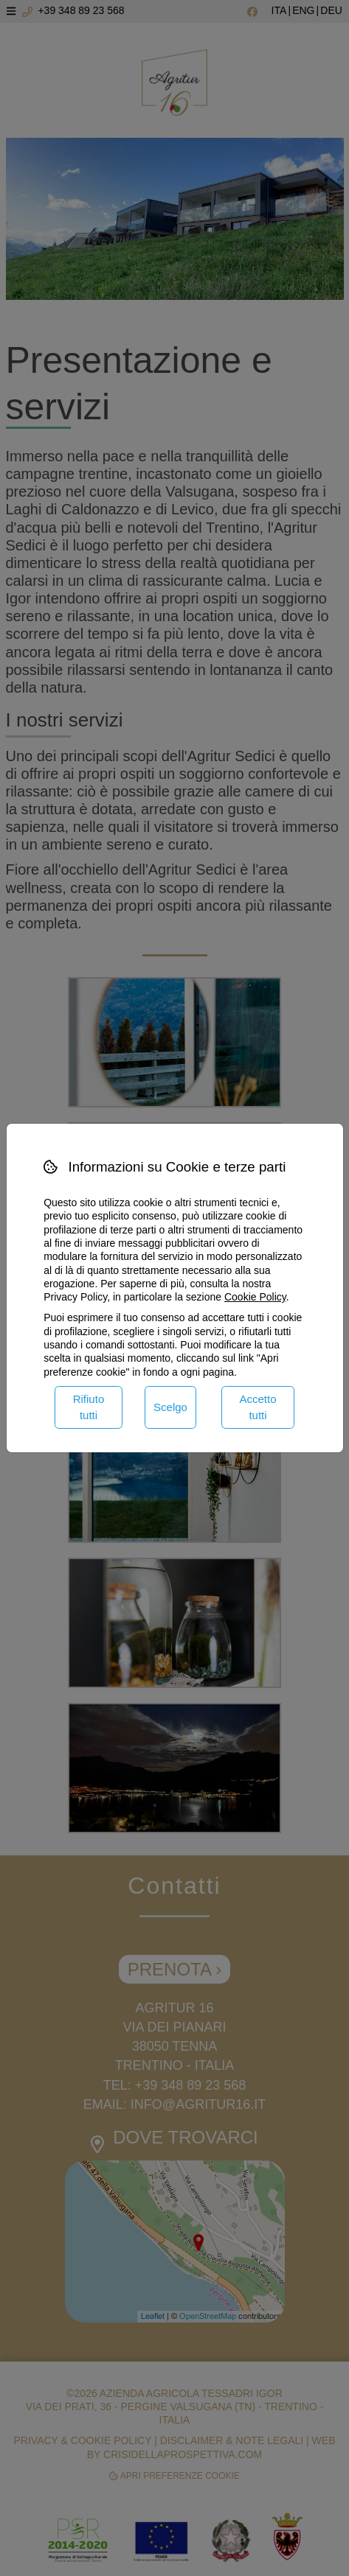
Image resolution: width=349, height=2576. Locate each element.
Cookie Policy (255, 1297)
